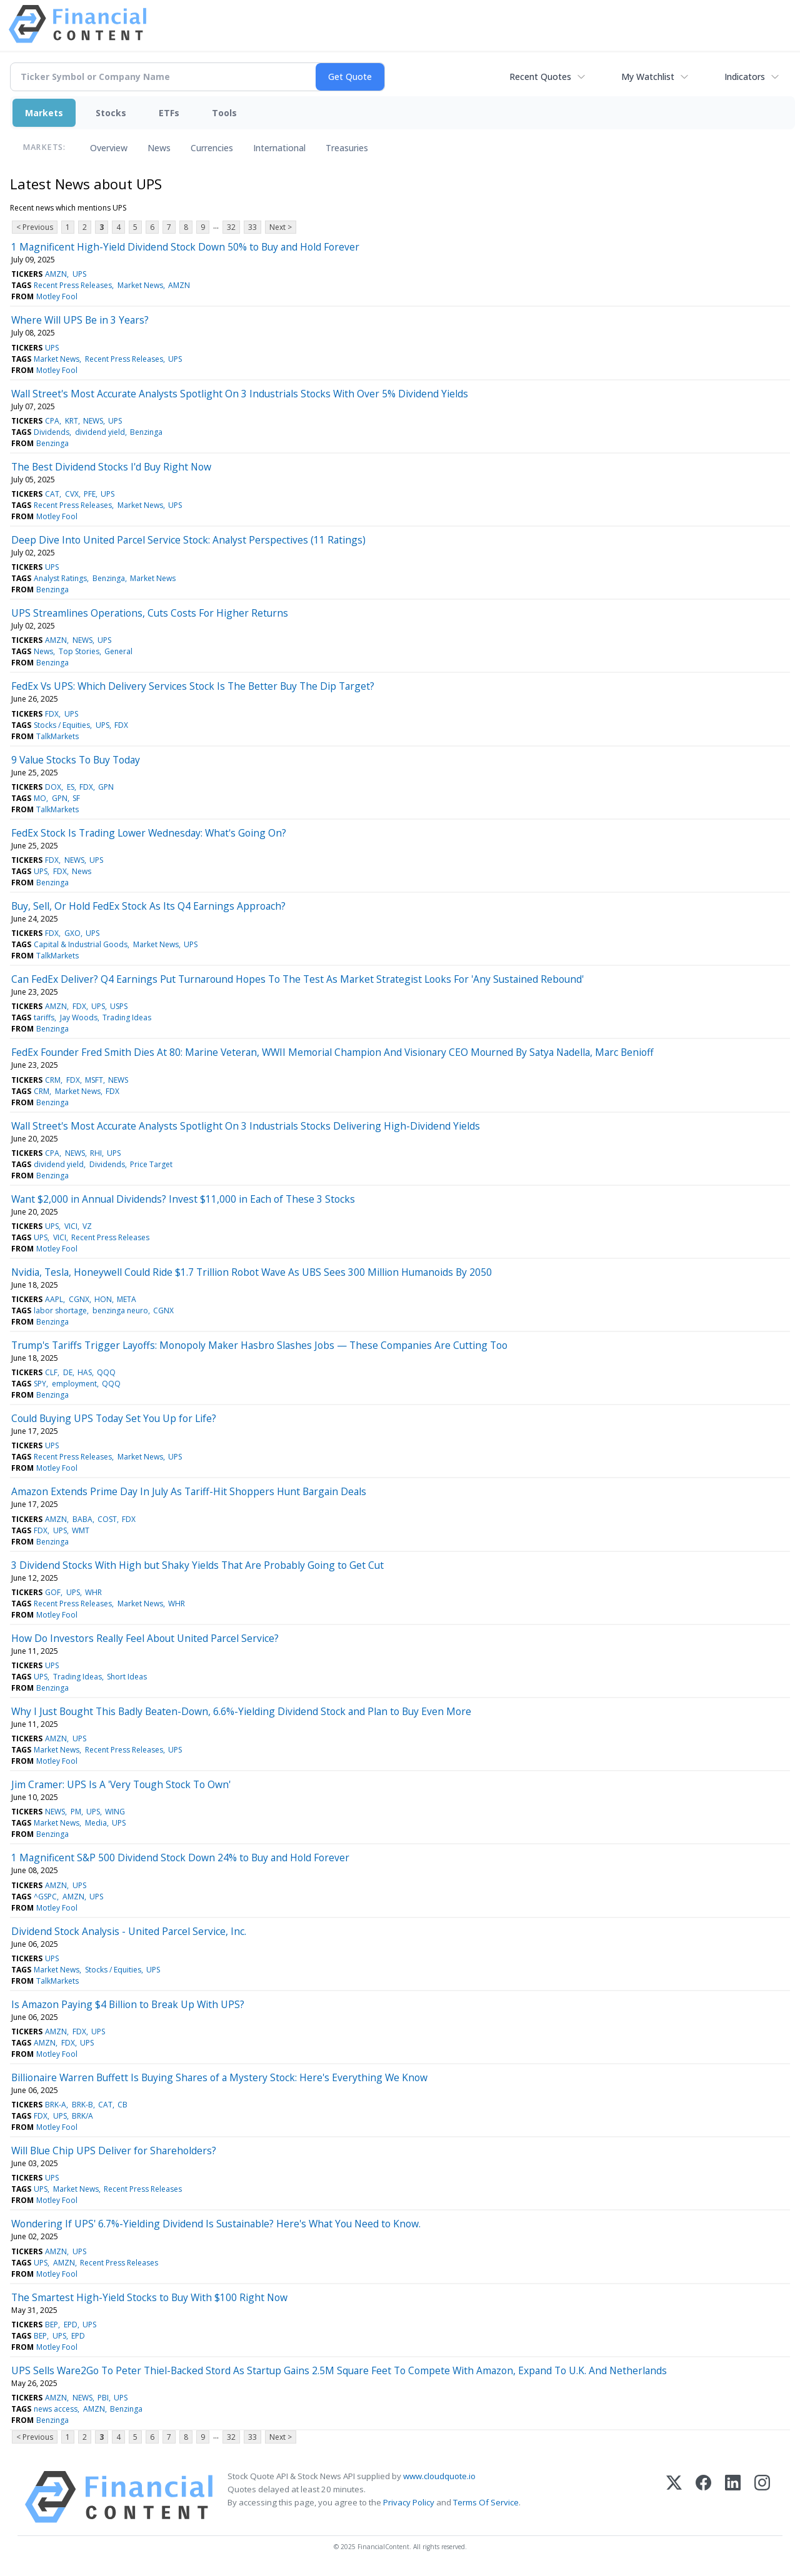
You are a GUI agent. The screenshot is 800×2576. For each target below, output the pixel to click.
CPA (52, 420)
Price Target (151, 1164)
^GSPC (45, 1896)
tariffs (44, 1017)
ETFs (169, 113)
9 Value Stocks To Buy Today (75, 760)
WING (115, 1811)
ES (70, 787)
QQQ (106, 1372)
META (126, 1299)
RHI (96, 1153)
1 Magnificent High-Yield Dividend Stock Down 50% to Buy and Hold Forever (185, 247)
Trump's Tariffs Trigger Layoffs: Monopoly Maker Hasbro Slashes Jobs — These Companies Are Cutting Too (259, 1345)
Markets (44, 113)
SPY (40, 1383)
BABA (82, 1519)
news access (56, 2409)
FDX (52, 714)
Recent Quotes (540, 76)
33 (252, 227)
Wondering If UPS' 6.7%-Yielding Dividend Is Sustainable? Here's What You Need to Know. (216, 2223)
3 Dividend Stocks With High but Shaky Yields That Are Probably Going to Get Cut (197, 1565)
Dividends (51, 432)
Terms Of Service (486, 2502)
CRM (53, 1080)
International (279, 148)
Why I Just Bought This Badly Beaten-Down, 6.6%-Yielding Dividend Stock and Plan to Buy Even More (241, 1711)
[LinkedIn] (733, 2497)
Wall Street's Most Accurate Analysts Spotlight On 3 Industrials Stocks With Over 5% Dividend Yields (239, 393)
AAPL (54, 1299)
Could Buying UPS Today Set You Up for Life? (113, 1418)
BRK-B (82, 2104)
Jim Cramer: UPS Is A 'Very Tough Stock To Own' (121, 1784)
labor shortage (60, 1310)
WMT (80, 1530)
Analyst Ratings (60, 578)
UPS (79, 274)
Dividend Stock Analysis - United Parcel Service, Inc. (128, 1931)
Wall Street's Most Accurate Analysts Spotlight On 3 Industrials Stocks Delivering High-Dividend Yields (245, 1126)
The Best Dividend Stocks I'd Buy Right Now (111, 467)
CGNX (79, 1299)
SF (76, 798)
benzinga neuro (120, 1310)
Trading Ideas (126, 1017)
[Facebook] (703, 2497)
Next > (280, 227)
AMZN (56, 274)
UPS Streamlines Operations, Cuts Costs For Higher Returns (149, 613)
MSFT (94, 1080)
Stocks (111, 113)
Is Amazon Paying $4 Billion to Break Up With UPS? (127, 2004)
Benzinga (146, 432)
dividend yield (100, 432)
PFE (90, 494)
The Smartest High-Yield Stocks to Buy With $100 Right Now (149, 2297)
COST (107, 1519)
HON (103, 1299)
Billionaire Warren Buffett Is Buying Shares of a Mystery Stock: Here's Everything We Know (219, 2077)
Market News (140, 285)
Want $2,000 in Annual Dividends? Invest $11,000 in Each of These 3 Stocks (183, 1199)
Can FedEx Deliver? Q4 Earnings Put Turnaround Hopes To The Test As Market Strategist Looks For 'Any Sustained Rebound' (297, 979)
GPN (106, 787)
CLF (51, 1372)
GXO (72, 933)
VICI (71, 1226)
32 (231, 227)
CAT (52, 494)
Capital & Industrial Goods (81, 944)
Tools (224, 113)
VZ (87, 1226)
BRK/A (82, 2116)
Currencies (212, 148)
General (118, 651)
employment (74, 1383)
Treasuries (347, 148)
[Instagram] (762, 2497)
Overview (109, 148)
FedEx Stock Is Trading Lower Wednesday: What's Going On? (148, 833)
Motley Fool (57, 296)
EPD (71, 2324)
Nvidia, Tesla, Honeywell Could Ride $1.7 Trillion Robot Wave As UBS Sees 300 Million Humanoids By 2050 (251, 1272)
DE (67, 1372)
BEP (51, 2324)
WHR (93, 1592)
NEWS (93, 420)
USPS (119, 1006)
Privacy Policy (408, 2502)
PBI (103, 2397)
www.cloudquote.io (439, 2476)
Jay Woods (79, 1017)
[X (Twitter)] (674, 2497)
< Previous (34, 227)
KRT (71, 420)
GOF (53, 1592)
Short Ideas (127, 1676)
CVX (72, 494)
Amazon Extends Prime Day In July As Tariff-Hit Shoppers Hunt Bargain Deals (188, 1491)
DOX (53, 787)
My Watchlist (647, 76)
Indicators (744, 76)
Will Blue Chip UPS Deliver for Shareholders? (113, 2150)
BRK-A (55, 2104)
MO (40, 798)
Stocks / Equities (62, 725)
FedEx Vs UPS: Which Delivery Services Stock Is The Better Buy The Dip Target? (192, 686)
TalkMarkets (57, 736)
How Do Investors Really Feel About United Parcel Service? (145, 1638)
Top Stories (79, 651)
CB (123, 2104)
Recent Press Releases (73, 285)
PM (76, 1811)
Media (96, 1823)
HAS (85, 1372)
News (159, 148)
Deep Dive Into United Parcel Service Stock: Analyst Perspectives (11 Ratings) (188, 540)
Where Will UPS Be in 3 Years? (80, 320)
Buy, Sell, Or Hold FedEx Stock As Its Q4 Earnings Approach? (148, 906)
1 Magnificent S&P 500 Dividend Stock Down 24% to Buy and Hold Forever (180, 1857)
